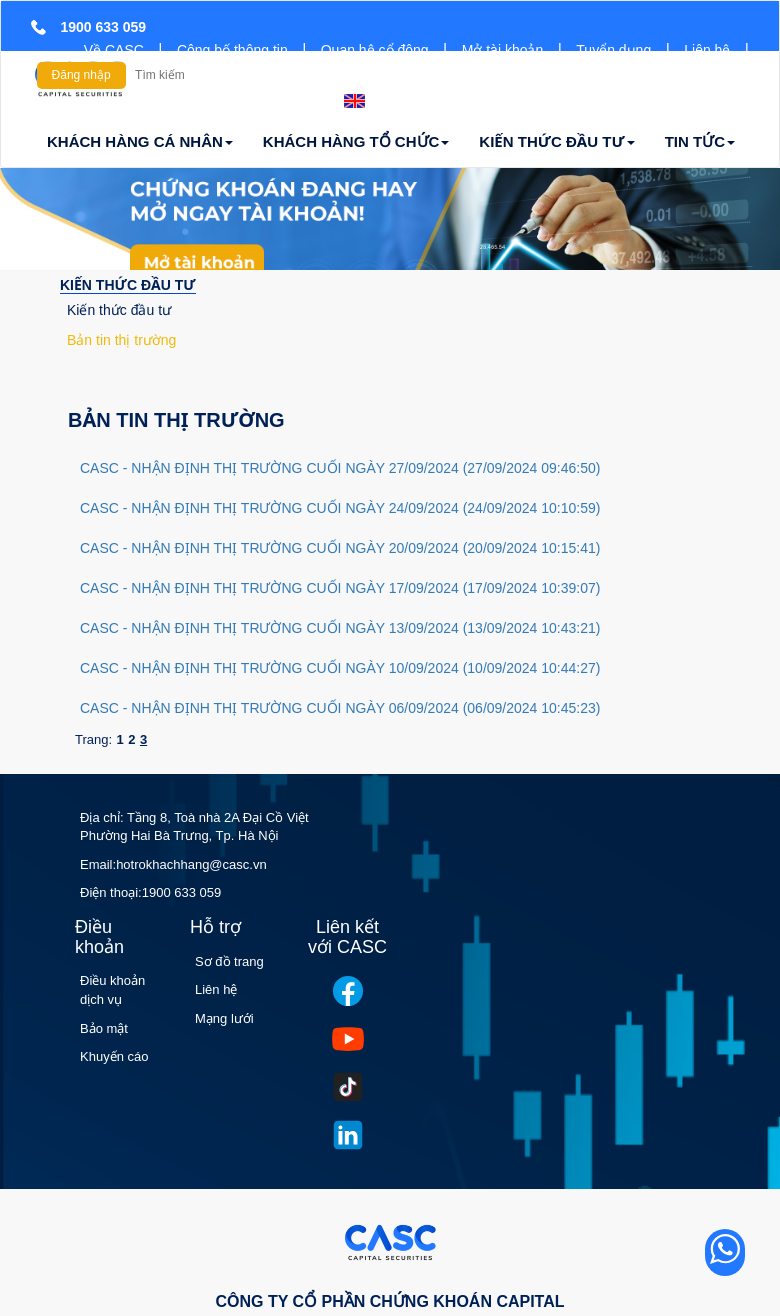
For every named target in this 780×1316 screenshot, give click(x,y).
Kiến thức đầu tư (119, 310)
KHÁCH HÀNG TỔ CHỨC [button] (356, 141)
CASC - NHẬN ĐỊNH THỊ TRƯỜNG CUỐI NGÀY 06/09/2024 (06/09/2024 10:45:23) (340, 708)
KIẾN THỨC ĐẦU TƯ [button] (556, 141)
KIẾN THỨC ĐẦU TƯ (128, 285)
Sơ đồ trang (229, 961)
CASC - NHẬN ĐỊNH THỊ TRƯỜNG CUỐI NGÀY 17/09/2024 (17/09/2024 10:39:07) (340, 588)
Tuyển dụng (613, 50)
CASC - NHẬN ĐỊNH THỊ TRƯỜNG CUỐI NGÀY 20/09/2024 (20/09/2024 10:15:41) (340, 548)
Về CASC (114, 50)
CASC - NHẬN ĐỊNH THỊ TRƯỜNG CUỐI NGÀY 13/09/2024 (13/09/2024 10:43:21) (340, 628)
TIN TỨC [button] (700, 141)
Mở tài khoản (503, 50)
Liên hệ (707, 50)
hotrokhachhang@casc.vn (191, 864)
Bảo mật (104, 1028)
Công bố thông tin (232, 50)
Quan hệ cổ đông (375, 50)
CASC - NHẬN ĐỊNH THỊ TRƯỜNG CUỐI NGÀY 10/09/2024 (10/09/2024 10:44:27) (340, 668)
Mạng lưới (224, 1018)
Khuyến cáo (114, 1056)
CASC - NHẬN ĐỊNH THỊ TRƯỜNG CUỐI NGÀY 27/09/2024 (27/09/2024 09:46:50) (340, 468)
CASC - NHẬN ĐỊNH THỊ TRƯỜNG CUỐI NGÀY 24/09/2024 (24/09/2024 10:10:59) (340, 508)
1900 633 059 (182, 892)
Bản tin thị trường (121, 340)
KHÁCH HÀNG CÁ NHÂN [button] (140, 141)
